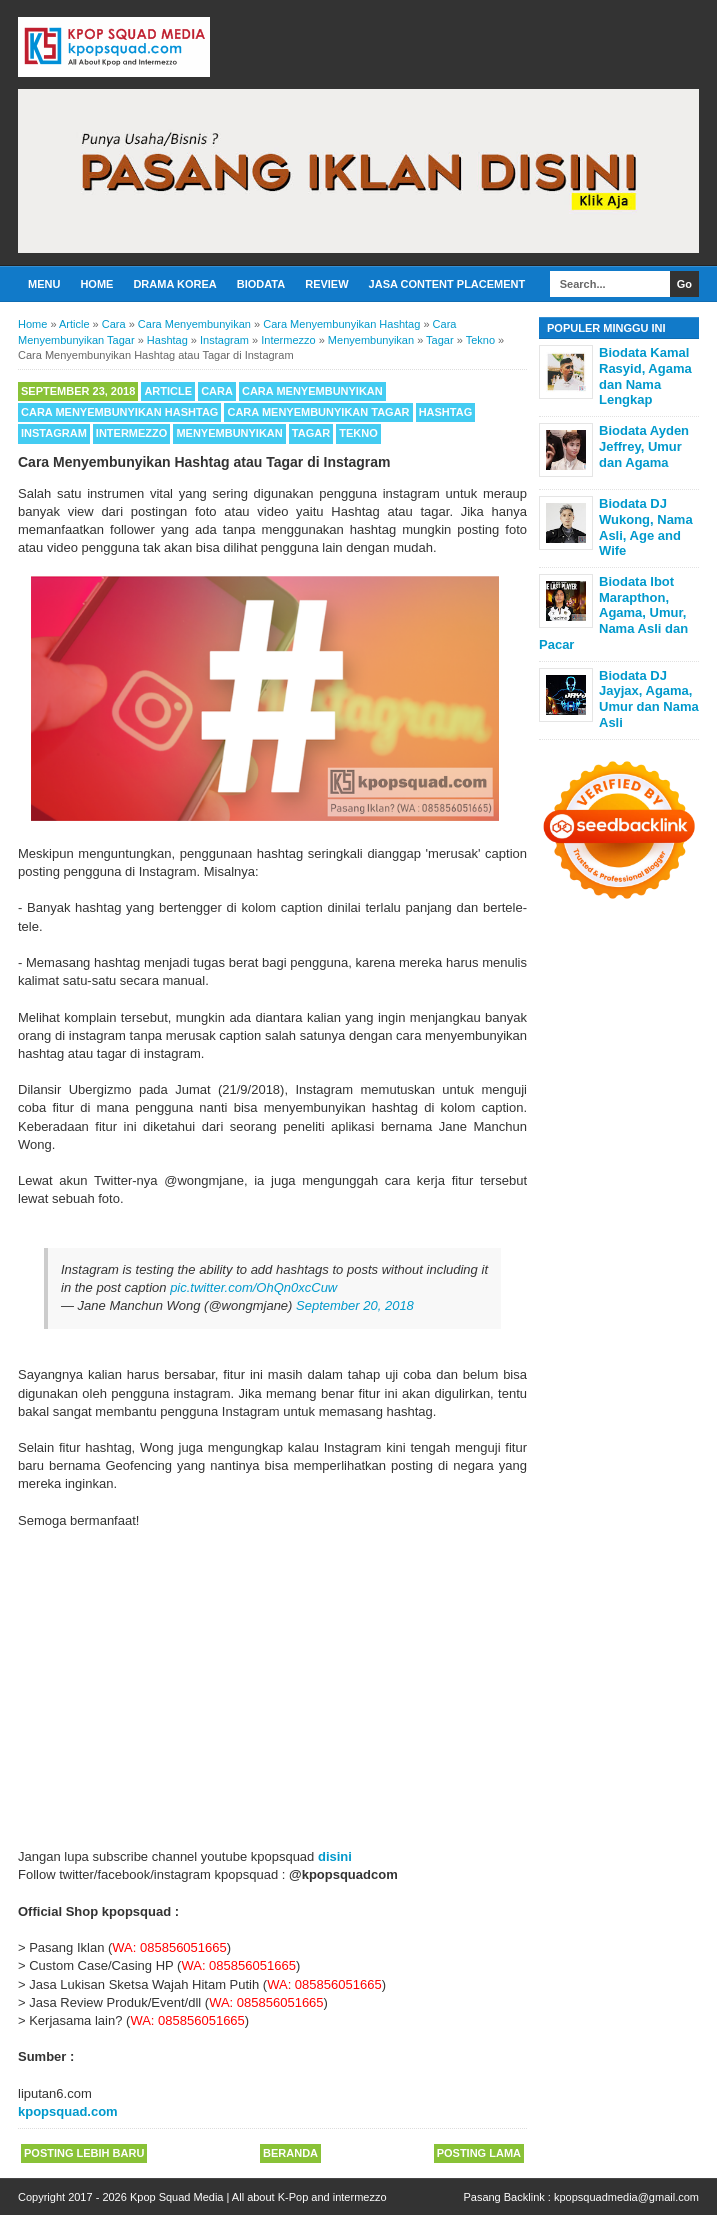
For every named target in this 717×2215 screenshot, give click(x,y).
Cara (217, 391)
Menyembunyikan (229, 433)
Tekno (358, 433)
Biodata (261, 284)
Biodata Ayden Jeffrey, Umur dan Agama (644, 446)
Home (96, 284)
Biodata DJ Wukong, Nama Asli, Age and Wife (646, 527)
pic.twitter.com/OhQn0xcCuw (253, 1287)
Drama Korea (174, 284)
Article (168, 391)
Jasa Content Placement (447, 284)
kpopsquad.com (68, 2111)
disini (335, 1856)
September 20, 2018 (355, 1305)
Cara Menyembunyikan (312, 391)
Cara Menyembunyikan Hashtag (119, 412)
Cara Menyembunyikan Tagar (318, 412)
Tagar (311, 433)
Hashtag (446, 412)
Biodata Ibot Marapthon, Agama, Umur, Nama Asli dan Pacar (613, 612)
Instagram (54, 433)
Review (326, 284)
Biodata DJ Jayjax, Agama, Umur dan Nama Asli (649, 699)
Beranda (290, 2153)
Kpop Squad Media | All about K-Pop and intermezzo (258, 2197)
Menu (44, 284)
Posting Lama (479, 2153)
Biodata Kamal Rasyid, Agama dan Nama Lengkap (645, 376)
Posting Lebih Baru (84, 2153)
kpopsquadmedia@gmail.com (626, 2197)
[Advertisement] (272, 1680)
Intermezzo (132, 433)
